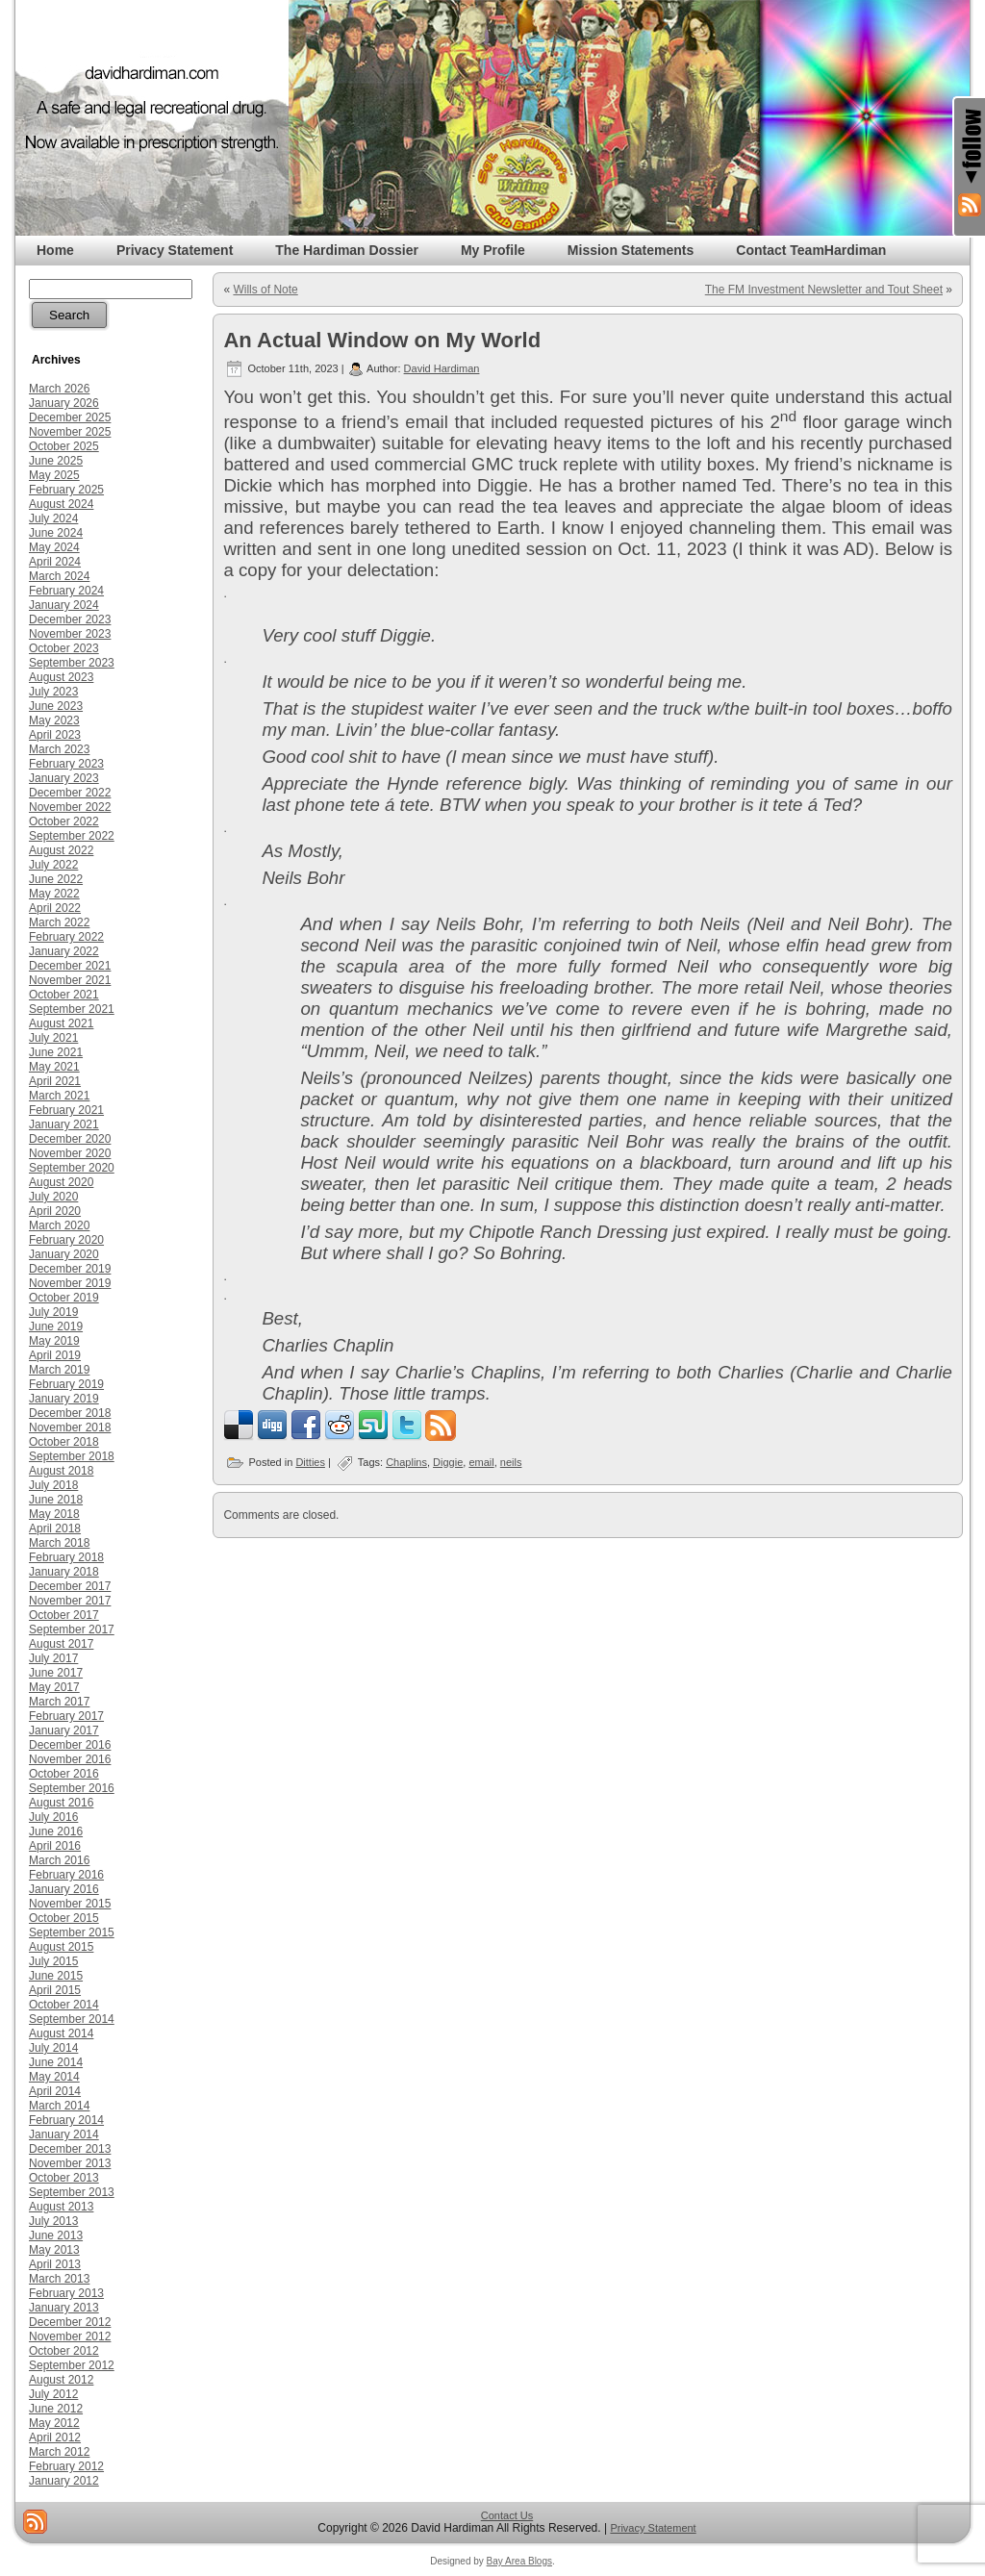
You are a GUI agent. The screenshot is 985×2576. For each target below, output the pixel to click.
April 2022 (55, 908)
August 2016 (61, 1802)
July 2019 (53, 1312)
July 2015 (53, 1961)
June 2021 (56, 1052)
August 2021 (61, 1023)
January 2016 (64, 1889)
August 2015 (61, 1947)
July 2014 (53, 2048)
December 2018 (70, 1413)
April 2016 (55, 1846)
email (480, 1462)
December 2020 (70, 1139)
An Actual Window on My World (382, 340)
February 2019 (66, 1384)
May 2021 (54, 1066)
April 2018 (55, 1528)
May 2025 (54, 475)
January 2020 (64, 1254)
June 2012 (56, 2408)
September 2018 (71, 1456)
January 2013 (64, 2307)
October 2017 (64, 1615)
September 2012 (71, 2365)
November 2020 (70, 1153)
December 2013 (70, 2149)
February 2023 (66, 763)
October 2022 (64, 821)
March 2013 (59, 2279)
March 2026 (59, 388)
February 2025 (66, 489)
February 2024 (66, 590)
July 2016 (53, 1817)
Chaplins (406, 1462)
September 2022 (71, 836)
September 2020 (71, 1167)
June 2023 (56, 706)
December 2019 (70, 1268)
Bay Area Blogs (519, 2561)
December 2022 (70, 792)
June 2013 (56, 2235)
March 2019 (59, 1369)
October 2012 (64, 2351)
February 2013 (66, 2293)
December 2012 (70, 2322)
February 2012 (66, 2466)
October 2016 (64, 1773)
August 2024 (61, 504)
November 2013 (70, 2163)
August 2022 (61, 850)
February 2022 (66, 937)
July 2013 (53, 2221)
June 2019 (56, 1326)
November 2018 (70, 1427)
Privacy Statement (652, 2528)
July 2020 (53, 1196)
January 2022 (64, 951)
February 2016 (66, 1874)
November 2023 (70, 634)
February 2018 (66, 1557)
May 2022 (54, 893)
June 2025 (56, 460)
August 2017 (61, 1644)
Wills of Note (265, 289)
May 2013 (54, 2250)
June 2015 (56, 1976)
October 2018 (64, 1442)
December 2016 (70, 1745)
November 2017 (70, 1600)
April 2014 (55, 2091)
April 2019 (55, 1355)
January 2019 (64, 1398)
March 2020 (59, 1225)
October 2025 (64, 446)
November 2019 (70, 1283)
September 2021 (71, 1009)
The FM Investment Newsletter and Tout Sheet (824, 289)
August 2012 (61, 2380)
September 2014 (71, 2019)
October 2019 (64, 1297)
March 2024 (59, 576)
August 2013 (61, 2206)
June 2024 (56, 533)
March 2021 (59, 1095)
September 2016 (71, 1788)
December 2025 (70, 417)
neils (511, 1462)
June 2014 (56, 2062)
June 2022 (56, 879)
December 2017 (70, 1586)
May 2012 (54, 2423)
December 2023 (70, 619)
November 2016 (70, 1759)
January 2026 (64, 403)
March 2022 (59, 922)
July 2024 (53, 518)
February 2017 (66, 1716)
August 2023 (61, 677)
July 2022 (53, 864)
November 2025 (70, 432)
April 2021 (55, 1081)
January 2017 (64, 1730)
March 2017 (59, 1701)
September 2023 (71, 662)
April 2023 (55, 735)
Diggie (448, 1462)
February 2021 (66, 1110)
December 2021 (70, 965)
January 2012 (64, 2481)
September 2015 (71, 1932)
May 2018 (54, 1514)
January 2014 (64, 2134)
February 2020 (66, 1240)
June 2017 (56, 1672)
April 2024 (55, 561)
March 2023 (59, 749)
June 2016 (56, 1831)
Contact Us (507, 2515)
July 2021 (53, 1038)
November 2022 (70, 807)
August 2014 (61, 2033)
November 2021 (70, 980)
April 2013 (55, 2264)
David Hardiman (442, 368)
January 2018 (64, 1571)
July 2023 (53, 691)
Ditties (310, 1462)
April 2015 (55, 1990)
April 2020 (55, 1211)
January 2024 (64, 605)
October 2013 (64, 2178)
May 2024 (54, 547)
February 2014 (66, 2120)
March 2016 (59, 1860)
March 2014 (59, 2105)
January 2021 (64, 1124)
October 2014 (64, 2004)
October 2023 (64, 648)
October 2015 (64, 1918)
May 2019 (54, 1341)
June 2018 (56, 1499)
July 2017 (53, 1658)
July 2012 (53, 2394)
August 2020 (61, 1182)
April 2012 (55, 2437)
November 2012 (70, 2336)
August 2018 (61, 1470)
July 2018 (53, 1485)
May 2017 (54, 1687)
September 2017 (71, 1629)
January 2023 (64, 778)
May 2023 (54, 720)
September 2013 (71, 2192)
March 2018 (59, 1543)
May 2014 (54, 2077)
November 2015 (70, 1903)
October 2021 (64, 994)
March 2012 (59, 2452)
